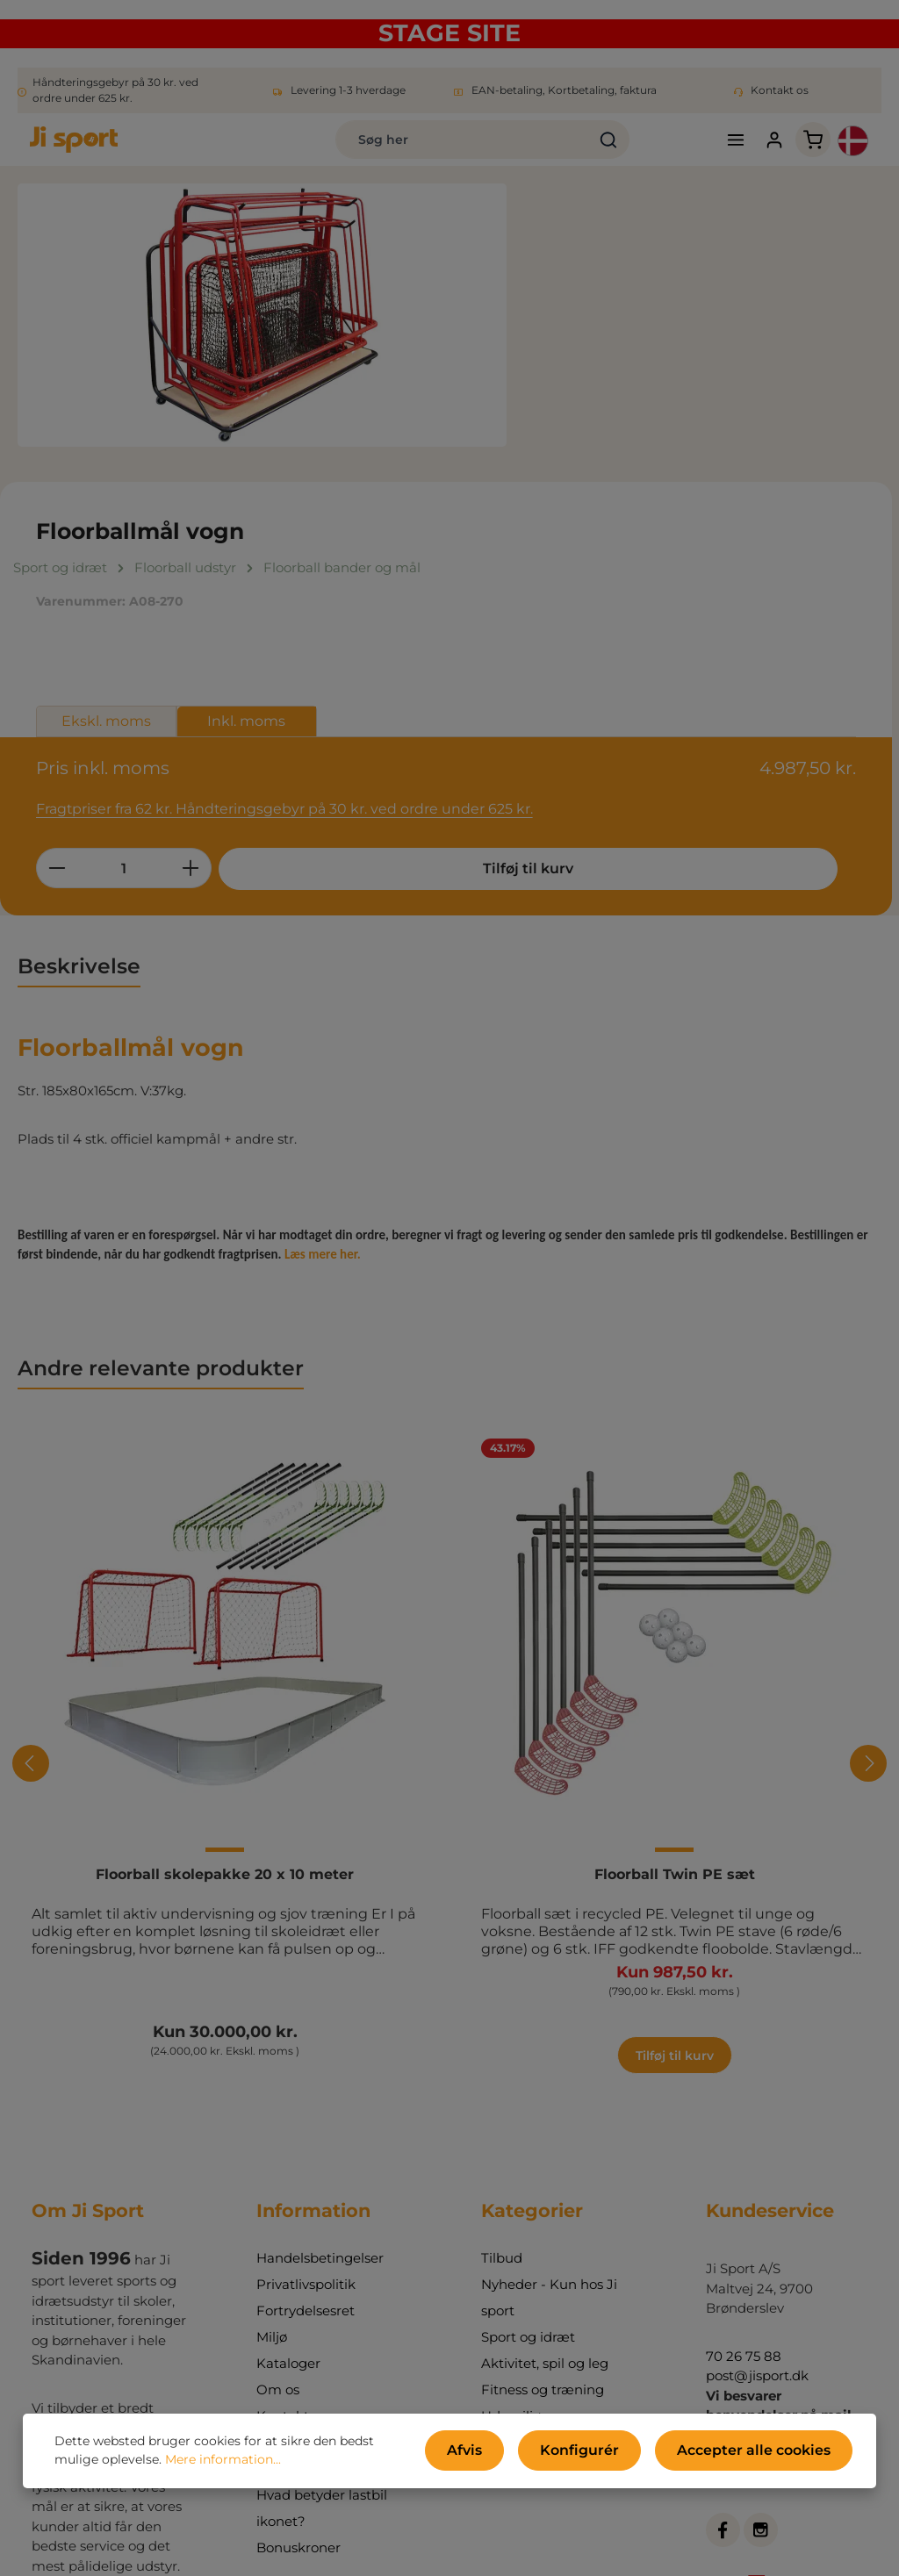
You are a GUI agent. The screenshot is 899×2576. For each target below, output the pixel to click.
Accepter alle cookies (765, 2455)
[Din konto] (725, 149)
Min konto (289, 2256)
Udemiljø (511, 2229)
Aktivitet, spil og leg (544, 2177)
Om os (277, 2203)
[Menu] (684, 149)
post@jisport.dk (757, 2189)
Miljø (271, 2150)
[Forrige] (30, 1509)
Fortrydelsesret (305, 2124)
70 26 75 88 (743, 2170)
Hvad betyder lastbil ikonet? (321, 2321)
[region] (262, 332)
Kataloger (288, 2177)
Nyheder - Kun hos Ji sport (549, 2111)
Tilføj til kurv (653, 607)
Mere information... (176, 2464)
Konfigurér (611, 2455)
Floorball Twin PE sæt (674, 1620)
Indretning (516, 2256)
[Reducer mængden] (559, 553)
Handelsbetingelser (320, 2071)
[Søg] (510, 148)
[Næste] (868, 1509)
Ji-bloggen (291, 2282)
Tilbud (501, 2071)
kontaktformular (760, 2488)
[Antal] (626, 553)
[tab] (79, 713)
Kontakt (282, 2229)
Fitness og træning (542, 2203)
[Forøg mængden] (694, 553)
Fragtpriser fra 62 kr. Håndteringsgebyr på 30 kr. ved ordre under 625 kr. (709, 484)
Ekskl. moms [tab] (609, 407)
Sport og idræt (528, 2150)
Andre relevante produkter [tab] (161, 1114)
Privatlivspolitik (306, 2098)
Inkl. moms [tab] (750, 407)
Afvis (511, 2455)
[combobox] (365, 148)
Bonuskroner (298, 2361)
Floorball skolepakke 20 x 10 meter (225, 1620)
